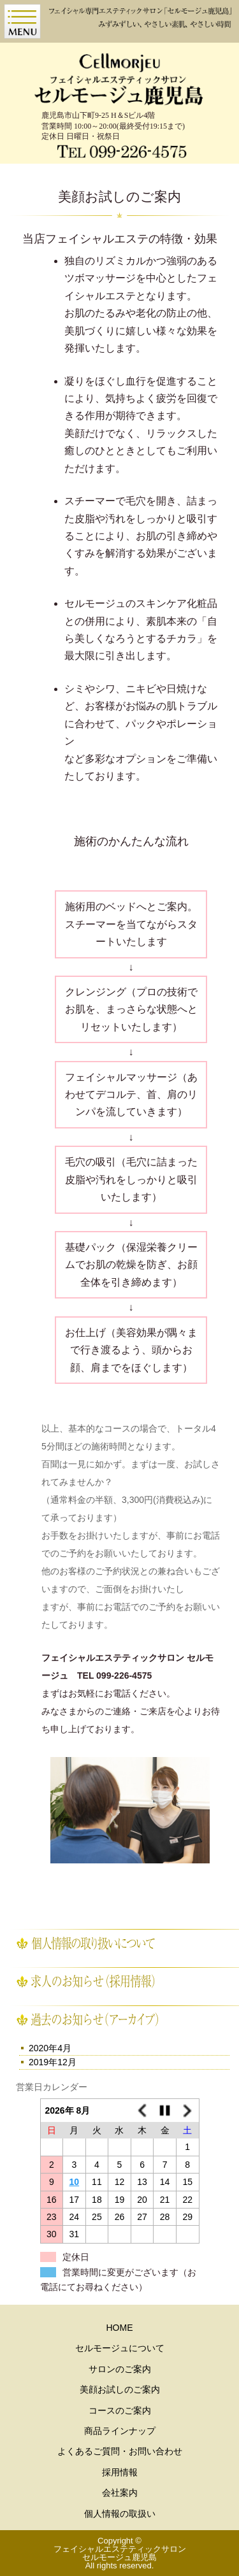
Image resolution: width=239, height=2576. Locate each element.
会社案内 (120, 2492)
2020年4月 (50, 2048)
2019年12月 (52, 2062)
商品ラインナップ (120, 2431)
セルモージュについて (119, 2348)
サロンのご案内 (120, 2369)
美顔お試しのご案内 (120, 2389)
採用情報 (120, 2472)
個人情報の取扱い (120, 2513)
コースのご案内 (120, 2410)
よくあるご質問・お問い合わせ (119, 2451)
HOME (119, 2328)
